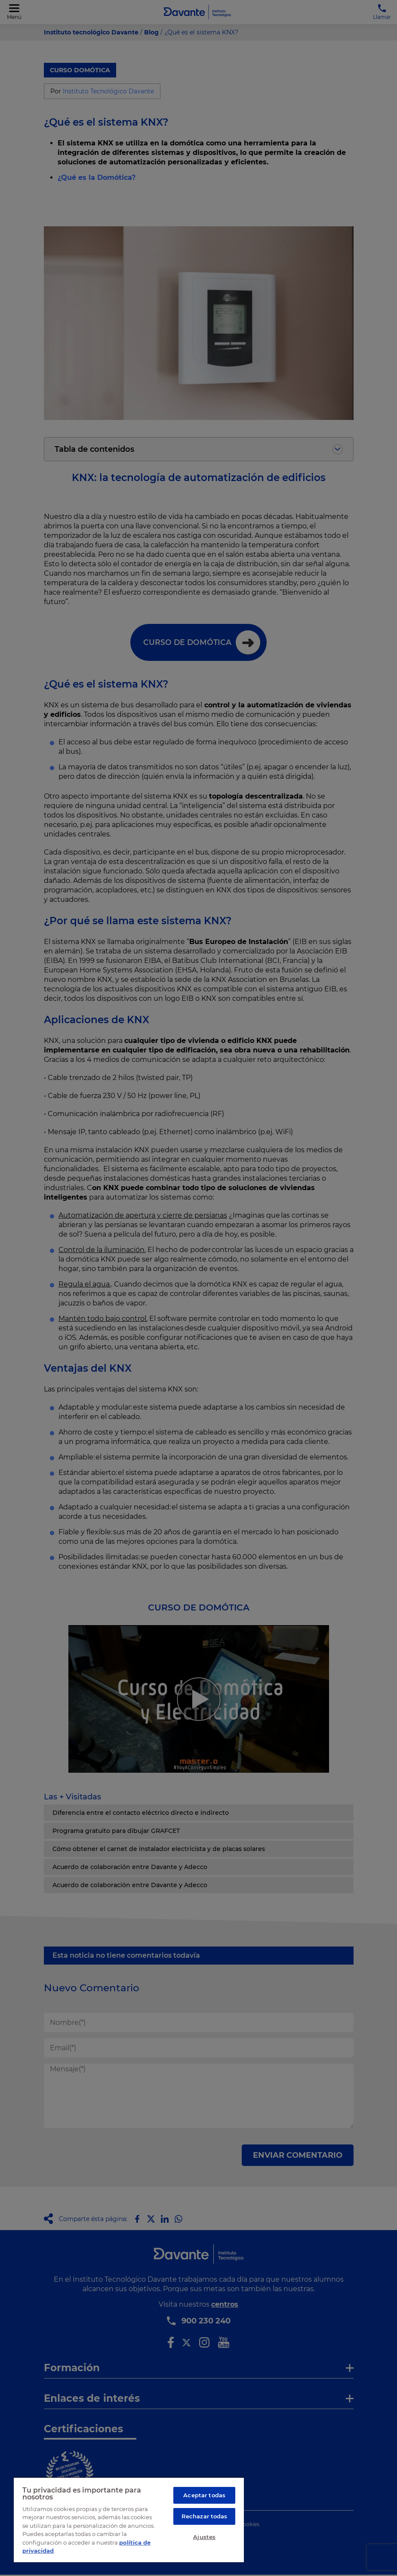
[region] (129, 2519)
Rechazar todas (205, 2516)
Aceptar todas (204, 2495)
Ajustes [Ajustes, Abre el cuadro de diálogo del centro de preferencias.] (204, 2536)
